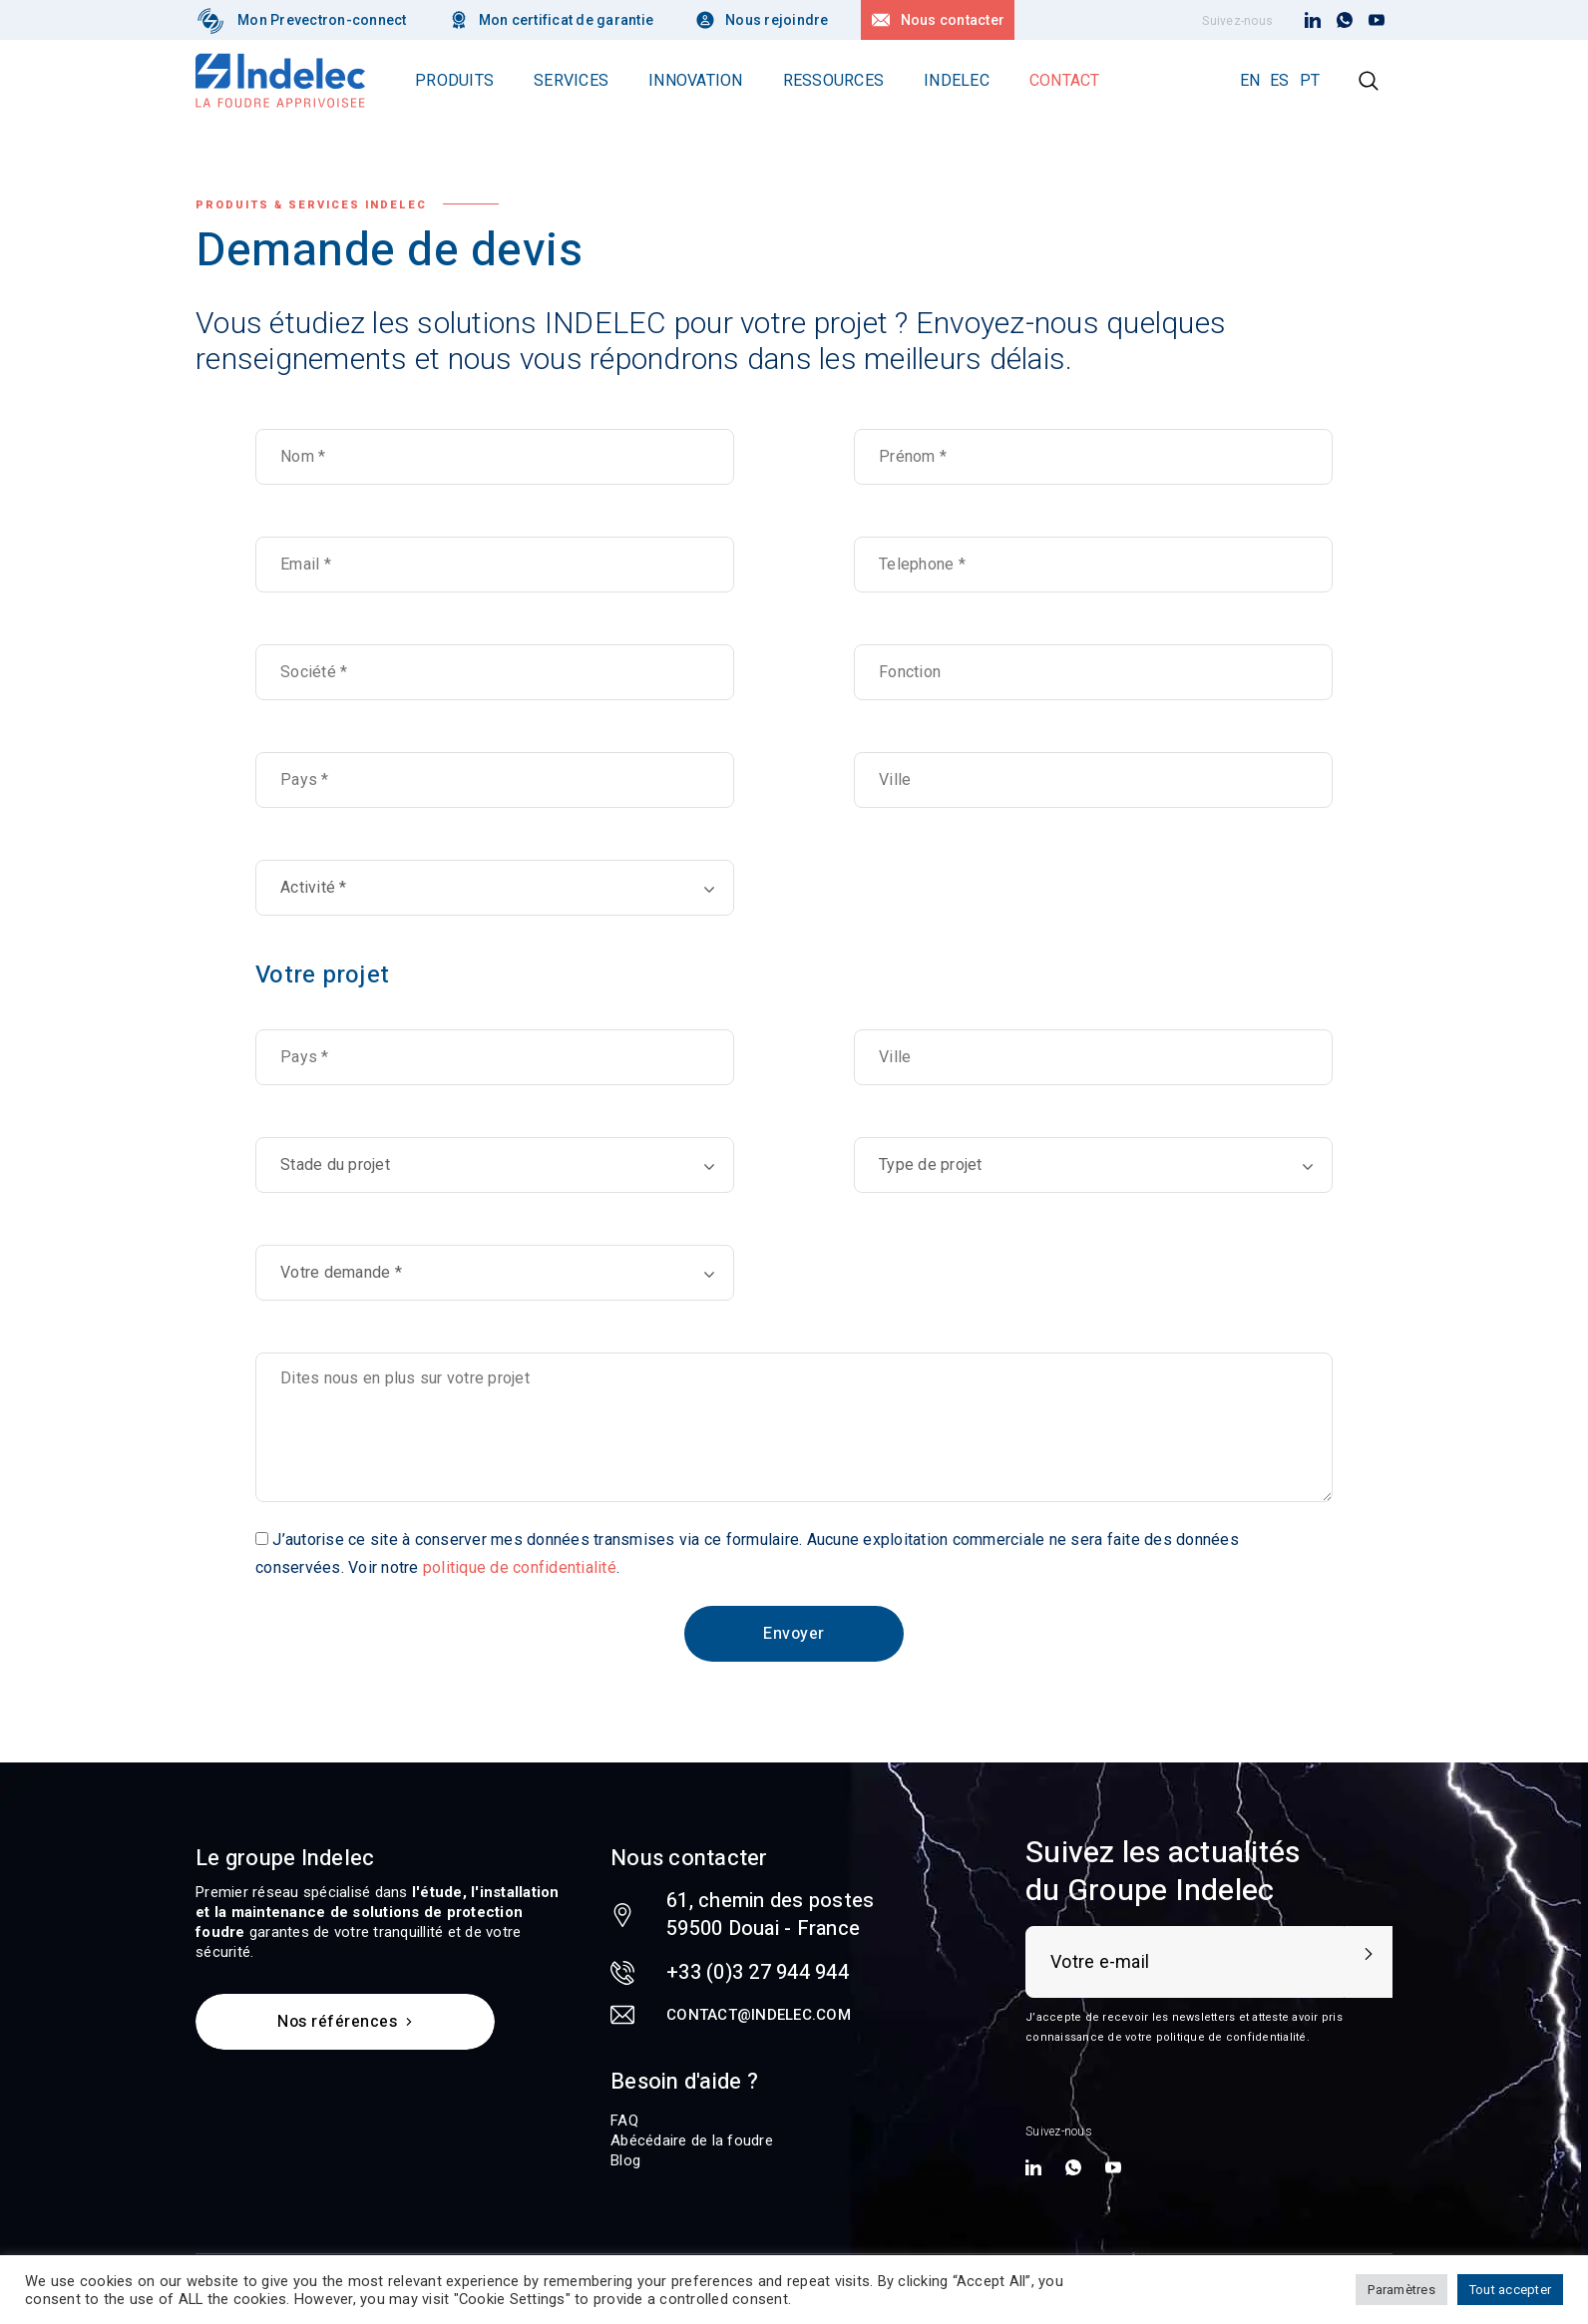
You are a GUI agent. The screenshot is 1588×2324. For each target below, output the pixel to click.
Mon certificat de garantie (566, 20)
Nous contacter (953, 20)
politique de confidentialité (519, 1567)
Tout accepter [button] (1510, 2289)
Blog (625, 2160)
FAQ (624, 2121)
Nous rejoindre (777, 20)
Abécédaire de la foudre (691, 2140)
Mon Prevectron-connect (322, 20)
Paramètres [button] (1401, 2289)
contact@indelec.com (758, 2015)
